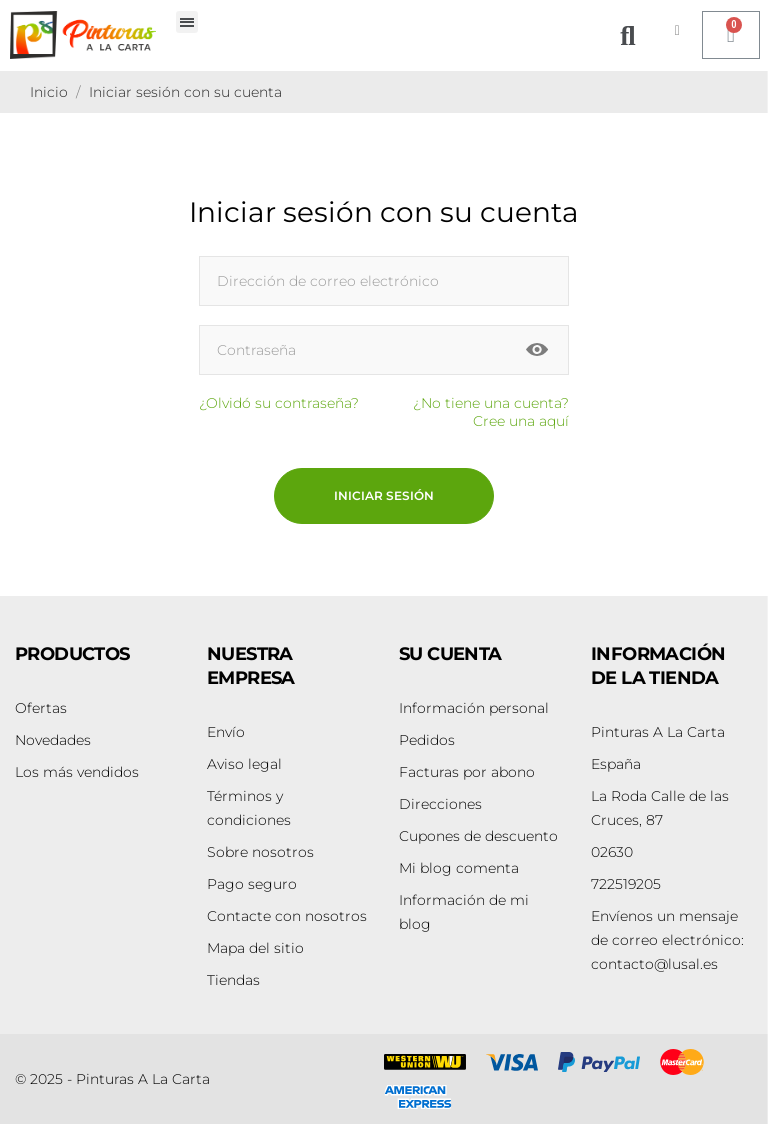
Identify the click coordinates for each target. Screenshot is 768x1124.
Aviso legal (244, 764)
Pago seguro (252, 884)
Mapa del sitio (255, 948)
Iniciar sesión (384, 495)
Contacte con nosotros (287, 916)
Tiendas (233, 980)
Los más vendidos (77, 772)
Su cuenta (450, 654)
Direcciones (440, 804)
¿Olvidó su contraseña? (279, 403)
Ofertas (41, 708)
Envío (226, 732)
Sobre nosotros (260, 852)
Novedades (53, 740)
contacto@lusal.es (667, 940)
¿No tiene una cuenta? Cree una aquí (491, 412)
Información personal (474, 708)
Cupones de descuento (478, 836)
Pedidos (427, 740)
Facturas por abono (467, 772)
